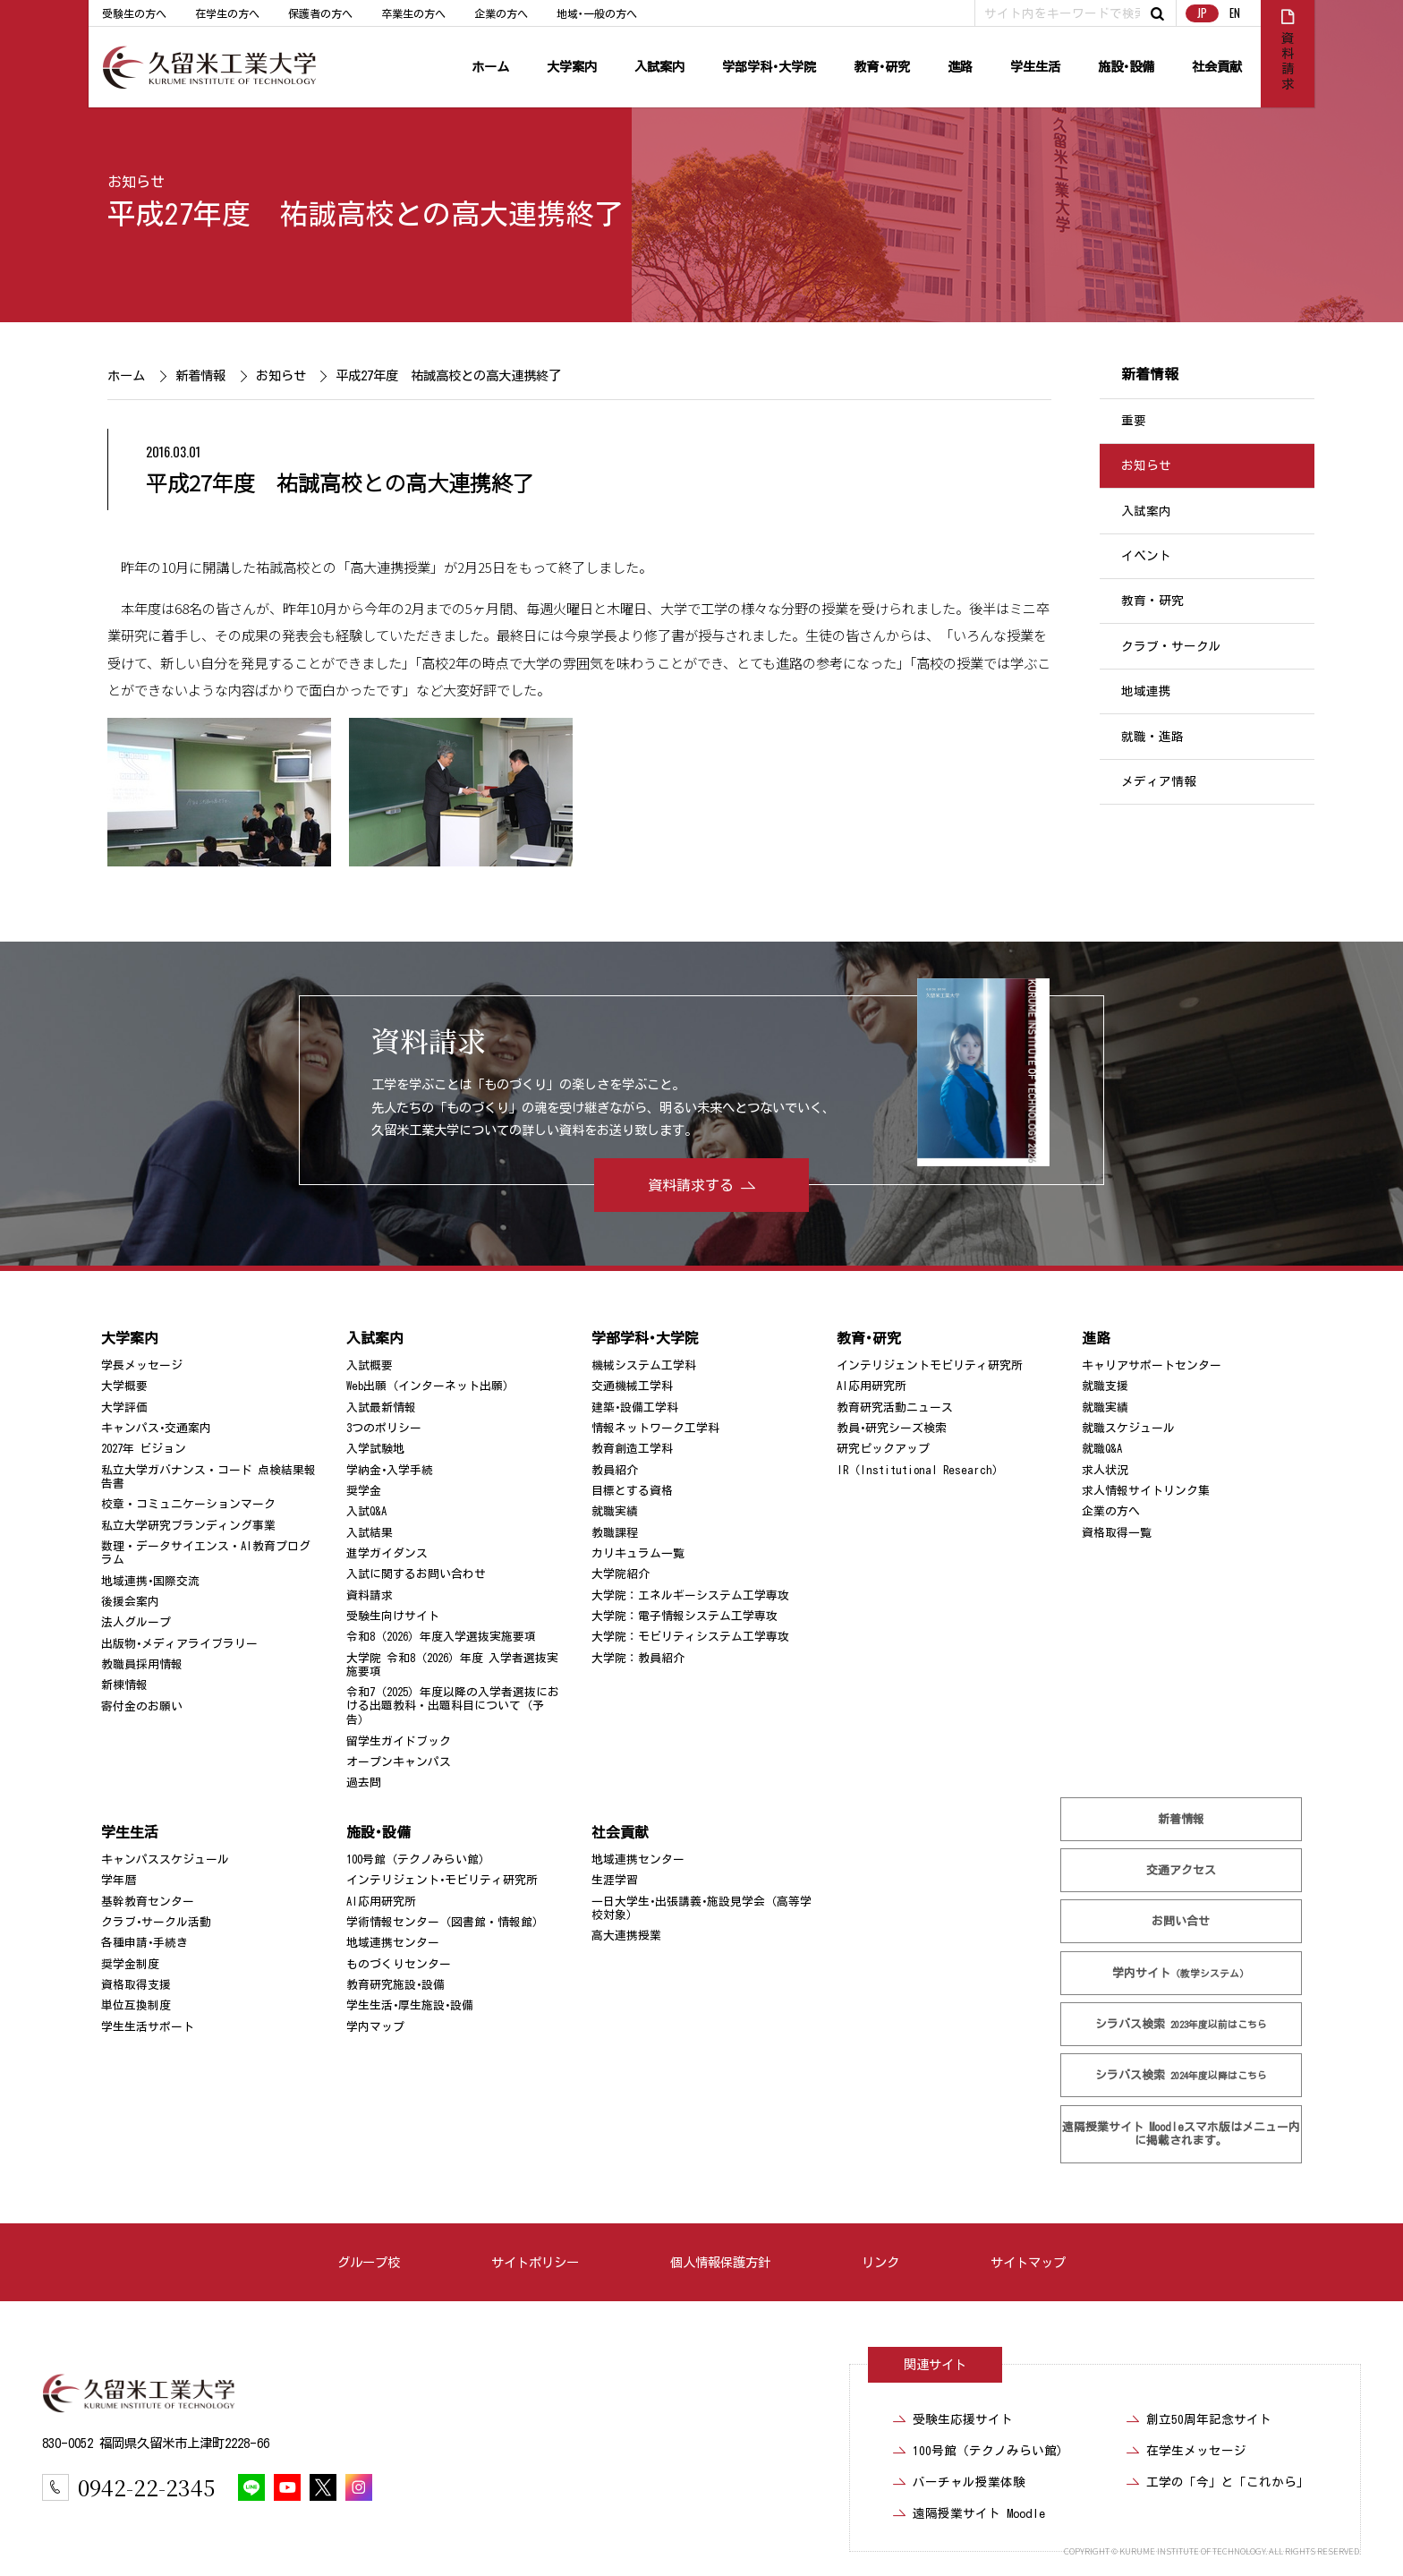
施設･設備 (1126, 66)
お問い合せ (1181, 1921)
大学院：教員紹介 (637, 1658)
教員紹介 (614, 1470)
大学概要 (124, 1386)
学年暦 (118, 1880)
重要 (1133, 420)
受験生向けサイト (392, 1616)
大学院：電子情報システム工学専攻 (684, 1616)
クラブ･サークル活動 (156, 1922)
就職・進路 (1152, 736)
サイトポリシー (535, 2262)
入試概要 (369, 1365)
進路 (960, 66)
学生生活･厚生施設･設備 (409, 2005)
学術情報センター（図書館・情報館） (445, 1922)
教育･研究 (882, 66)
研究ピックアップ (883, 1448)
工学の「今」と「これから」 (1227, 2482)
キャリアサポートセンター (1151, 1365)
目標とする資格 (632, 1491)
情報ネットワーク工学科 (655, 1428)
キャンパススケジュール (165, 1859)
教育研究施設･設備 (395, 1985)
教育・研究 (1152, 601)
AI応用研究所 (871, 1386)
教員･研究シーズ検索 (892, 1428)
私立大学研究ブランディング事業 (188, 1525)
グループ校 (368, 2262)
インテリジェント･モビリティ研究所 (442, 1880)
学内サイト (1181, 1973)
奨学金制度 (130, 1964)
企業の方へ (501, 13)
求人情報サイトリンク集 (1146, 1491)
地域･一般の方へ (597, 13)
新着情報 (199, 375)
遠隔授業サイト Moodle (1181, 2133)
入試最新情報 (381, 1407)
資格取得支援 (136, 1985)
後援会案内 (130, 1602)
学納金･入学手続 (389, 1470)
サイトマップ (1028, 2262)
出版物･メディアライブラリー (179, 1644)
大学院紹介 (620, 1574)
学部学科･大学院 (769, 66)
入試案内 (659, 66)
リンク (880, 2262)
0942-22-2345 (146, 2487)
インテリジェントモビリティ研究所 (930, 1365)
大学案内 (572, 66)
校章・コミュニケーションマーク (188, 1504)
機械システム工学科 (643, 1365)
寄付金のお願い (142, 1706)
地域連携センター (392, 1943)
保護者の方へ (320, 13)
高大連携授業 (626, 1935)
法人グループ (136, 1622)
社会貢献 (1217, 66)
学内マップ (375, 2027)
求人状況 (1105, 1470)
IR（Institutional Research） (920, 1470)
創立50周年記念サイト (1208, 2419)
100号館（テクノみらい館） (418, 1859)
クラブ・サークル (1171, 646)
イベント (1146, 556)
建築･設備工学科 (634, 1407)
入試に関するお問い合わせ (416, 1574)
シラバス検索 (1181, 2024)
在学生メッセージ (1196, 2450)
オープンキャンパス (398, 1762)
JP (1202, 12)
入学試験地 (375, 1448)
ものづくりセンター (398, 1964)
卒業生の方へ (413, 13)
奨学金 (363, 1491)
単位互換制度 (136, 2005)
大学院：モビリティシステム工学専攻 (690, 1636)
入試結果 (369, 1533)
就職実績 (614, 1511)
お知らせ (136, 182)
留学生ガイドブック (398, 1740)
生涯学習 (614, 1880)
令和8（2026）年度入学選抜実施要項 (441, 1636)
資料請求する (691, 1185)
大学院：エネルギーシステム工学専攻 (690, 1595)
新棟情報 (124, 1685)
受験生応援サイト (963, 2419)
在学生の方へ (227, 13)
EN (1234, 12)
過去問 (363, 1782)
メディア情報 (1158, 781)
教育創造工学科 (632, 1448)
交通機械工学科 (632, 1386)
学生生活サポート (147, 2027)
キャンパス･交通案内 (156, 1428)
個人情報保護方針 (720, 2262)
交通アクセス (1181, 1870)
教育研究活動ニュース (895, 1407)
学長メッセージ (142, 1365)
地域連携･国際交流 (150, 1581)
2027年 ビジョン (143, 1448)
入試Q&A (366, 1511)
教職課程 (614, 1533)
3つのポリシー (383, 1428)
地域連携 (1146, 691)
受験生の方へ (134, 13)
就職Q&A (1102, 1448)
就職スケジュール (1128, 1428)
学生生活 (1035, 66)
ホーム (490, 66)
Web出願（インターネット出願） (430, 1386)
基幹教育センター (147, 1901)
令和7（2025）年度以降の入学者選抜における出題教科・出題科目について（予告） (452, 1706)
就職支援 (1105, 1386)
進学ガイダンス (387, 1553)
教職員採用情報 (142, 1664)
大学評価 (124, 1407)
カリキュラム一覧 (637, 1553)
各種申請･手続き (144, 1943)
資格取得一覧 (1117, 1533)
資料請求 (369, 1595)
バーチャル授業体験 (969, 2482)
